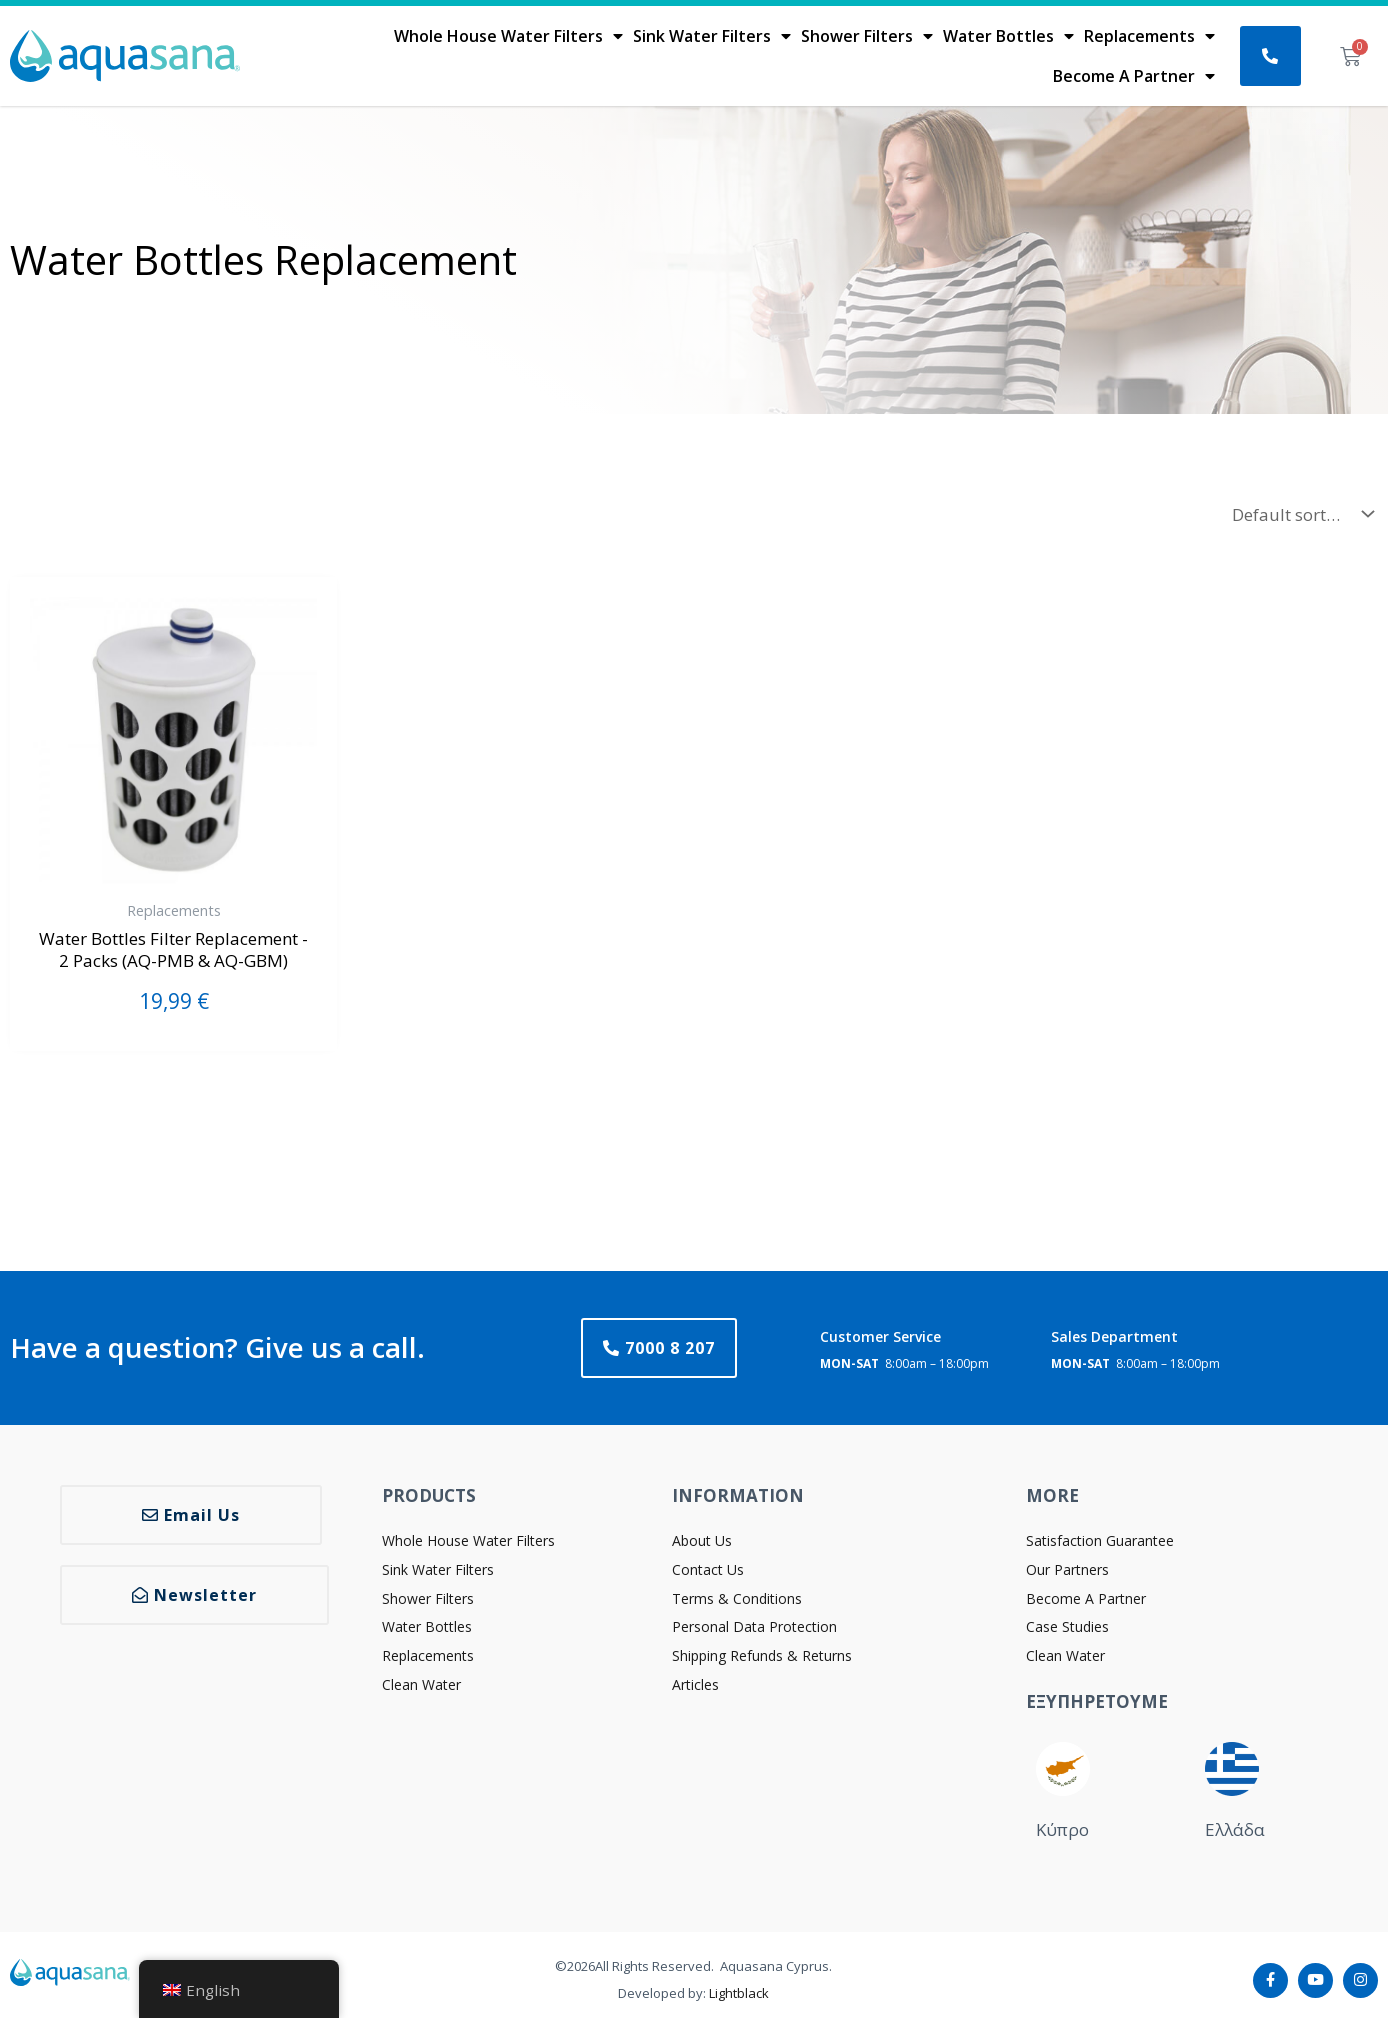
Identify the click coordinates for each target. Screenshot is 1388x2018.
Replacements (1149, 36)
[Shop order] (1298, 514)
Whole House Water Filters (508, 36)
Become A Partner (1134, 76)
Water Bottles (1008, 36)
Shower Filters (867, 36)
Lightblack (739, 1993)
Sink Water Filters (712, 36)
